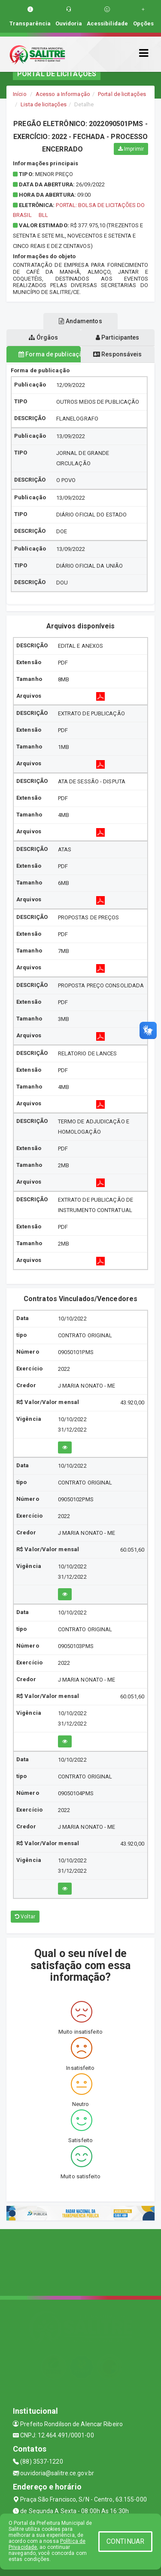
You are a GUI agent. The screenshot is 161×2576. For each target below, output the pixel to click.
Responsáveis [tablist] (117, 354)
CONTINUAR (125, 2541)
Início (20, 94)
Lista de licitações (44, 104)
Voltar (25, 1917)
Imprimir (131, 149)
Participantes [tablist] (118, 337)
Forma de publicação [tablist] (49, 354)
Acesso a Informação (63, 94)
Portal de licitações (122, 94)
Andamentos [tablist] (80, 321)
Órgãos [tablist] (43, 337)
